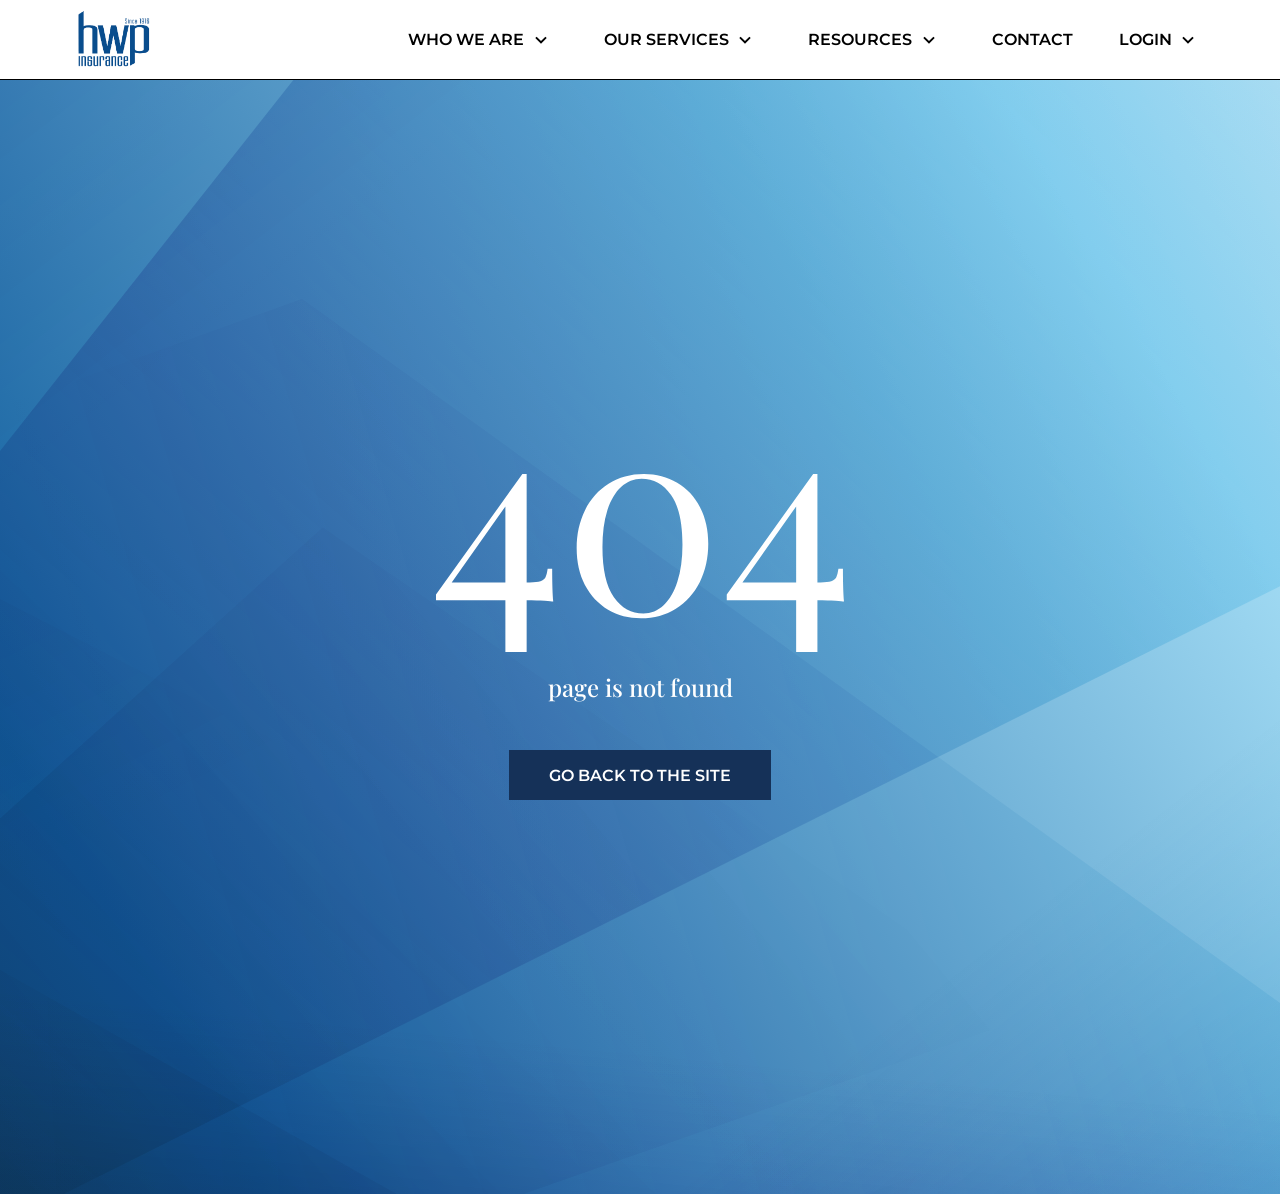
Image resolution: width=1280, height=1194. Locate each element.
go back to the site (640, 775)
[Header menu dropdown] (542, 40)
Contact (1032, 39)
